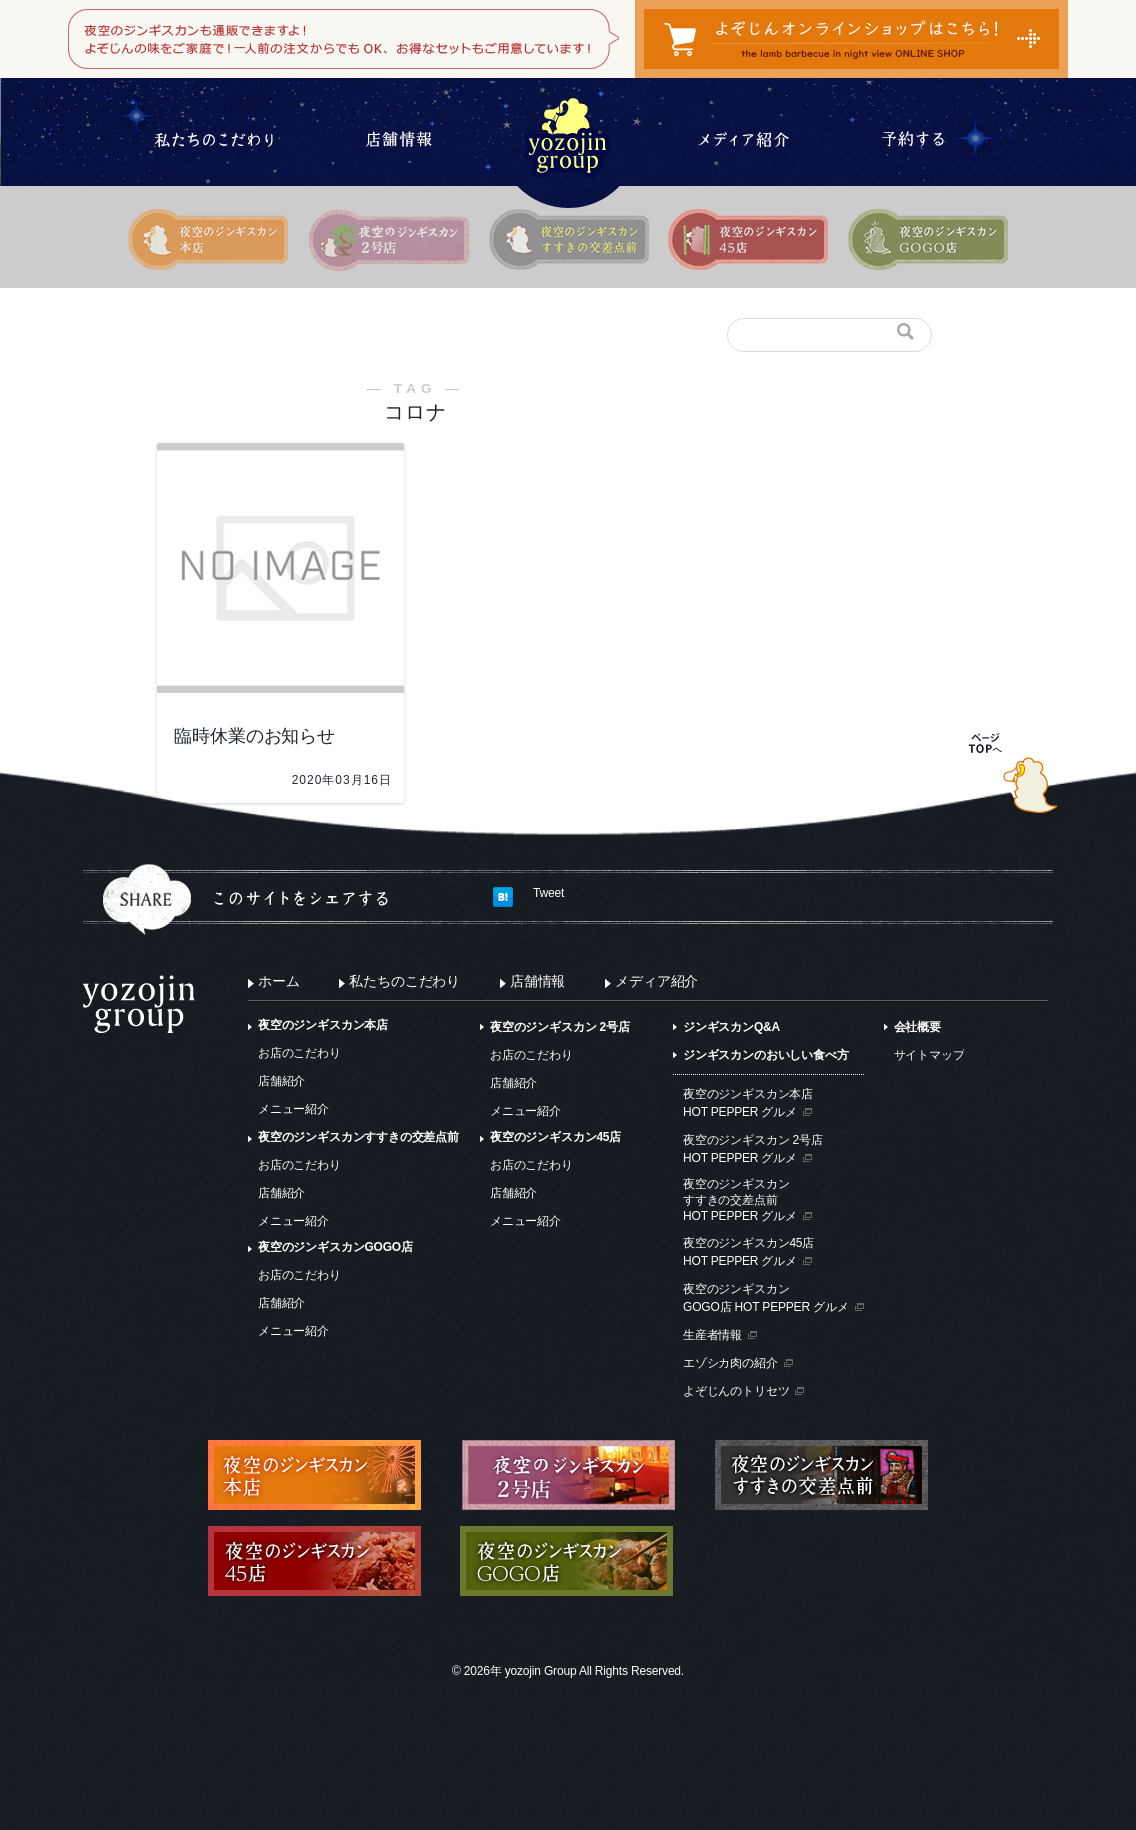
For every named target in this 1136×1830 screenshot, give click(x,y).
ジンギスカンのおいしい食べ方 (765, 1055)
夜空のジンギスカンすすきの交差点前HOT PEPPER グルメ (740, 1199)
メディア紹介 (656, 981)
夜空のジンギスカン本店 (323, 1025)
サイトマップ (929, 1055)
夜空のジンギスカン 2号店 (560, 1027)
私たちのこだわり (404, 981)
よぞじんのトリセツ (736, 1391)
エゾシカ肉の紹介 (730, 1363)
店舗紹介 (281, 1081)
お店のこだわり (299, 1053)
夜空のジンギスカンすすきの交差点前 (358, 1137)
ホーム (278, 981)
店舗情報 (537, 981)
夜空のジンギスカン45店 (555, 1137)
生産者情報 (712, 1335)
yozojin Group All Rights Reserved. (594, 1671)
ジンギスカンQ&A (731, 1027)
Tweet (548, 893)
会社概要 (917, 1027)
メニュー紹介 (293, 1109)
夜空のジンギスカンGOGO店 (335, 1247)
